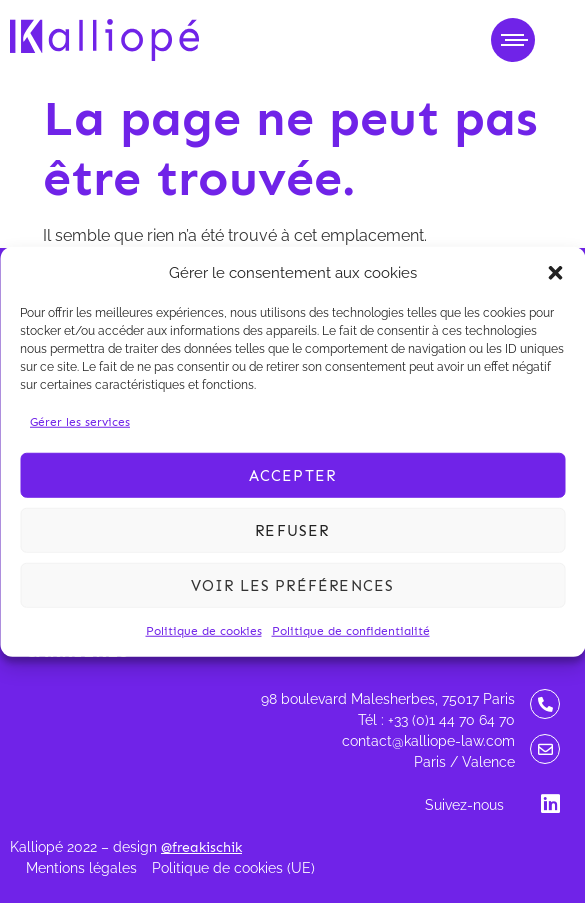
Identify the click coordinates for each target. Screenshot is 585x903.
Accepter (293, 475)
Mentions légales (81, 868)
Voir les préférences (293, 585)
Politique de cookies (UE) (233, 868)
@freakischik (201, 847)
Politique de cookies (204, 631)
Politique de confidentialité (351, 631)
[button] (555, 273)
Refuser (292, 530)
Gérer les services (80, 422)
